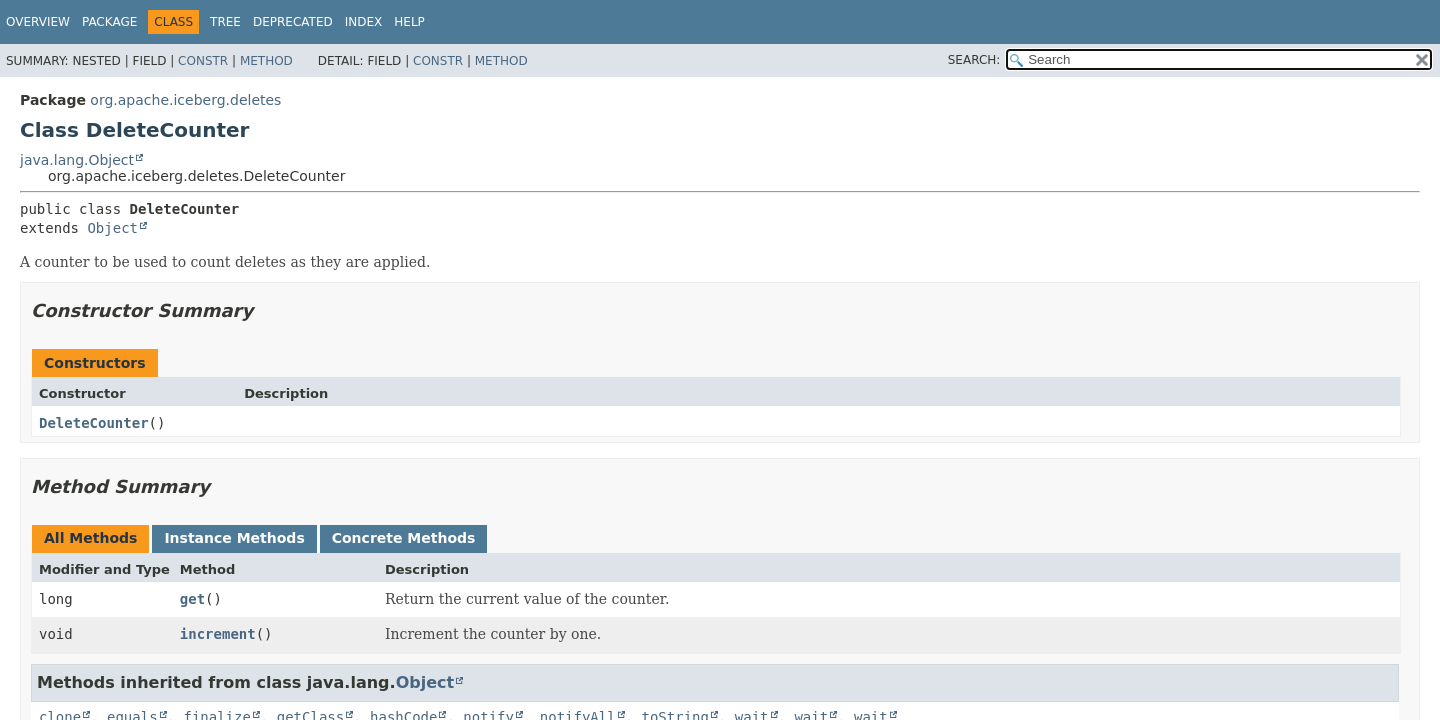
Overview (38, 22)
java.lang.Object (77, 160)
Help (409, 22)
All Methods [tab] (90, 538)
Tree (225, 22)
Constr (203, 61)
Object (112, 228)
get (192, 599)
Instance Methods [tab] (234, 538)
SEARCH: (974, 60)
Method (266, 61)
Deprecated (293, 22)
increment (218, 634)
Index (364, 22)
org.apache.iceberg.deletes (185, 100)
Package (109, 22)
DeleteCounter (94, 423)
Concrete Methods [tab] (404, 538)
